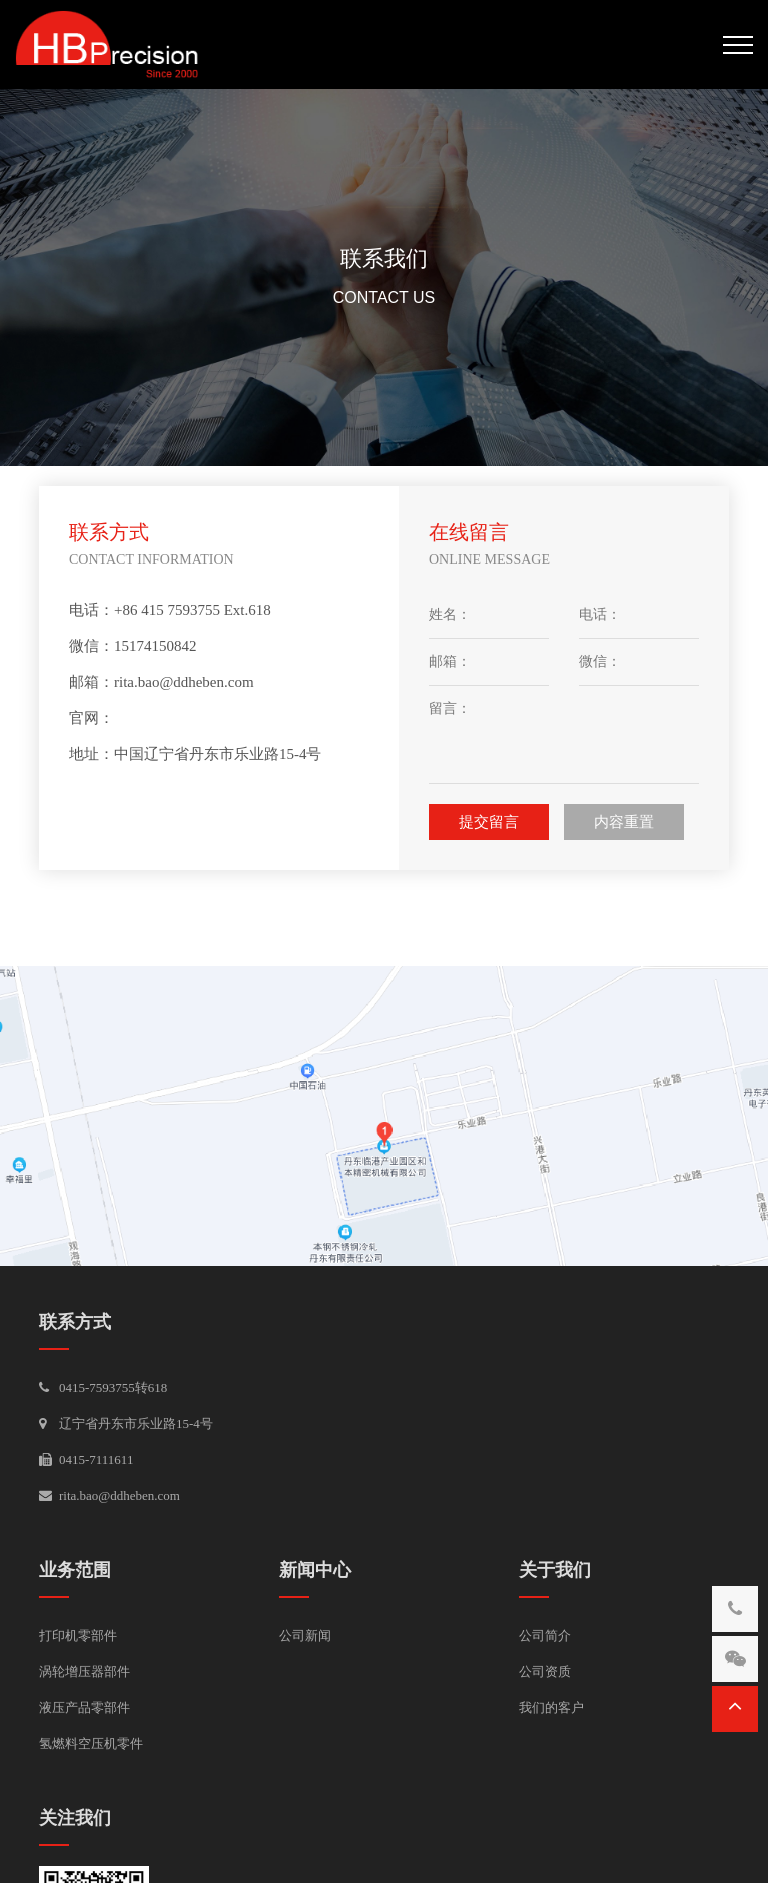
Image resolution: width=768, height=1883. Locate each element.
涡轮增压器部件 (84, 1671)
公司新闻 (305, 1635)
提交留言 (489, 822)
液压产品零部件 (84, 1707)
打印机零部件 (78, 1635)
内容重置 (624, 822)
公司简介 (545, 1635)
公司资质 (545, 1671)
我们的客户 (551, 1707)
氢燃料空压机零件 (91, 1743)
